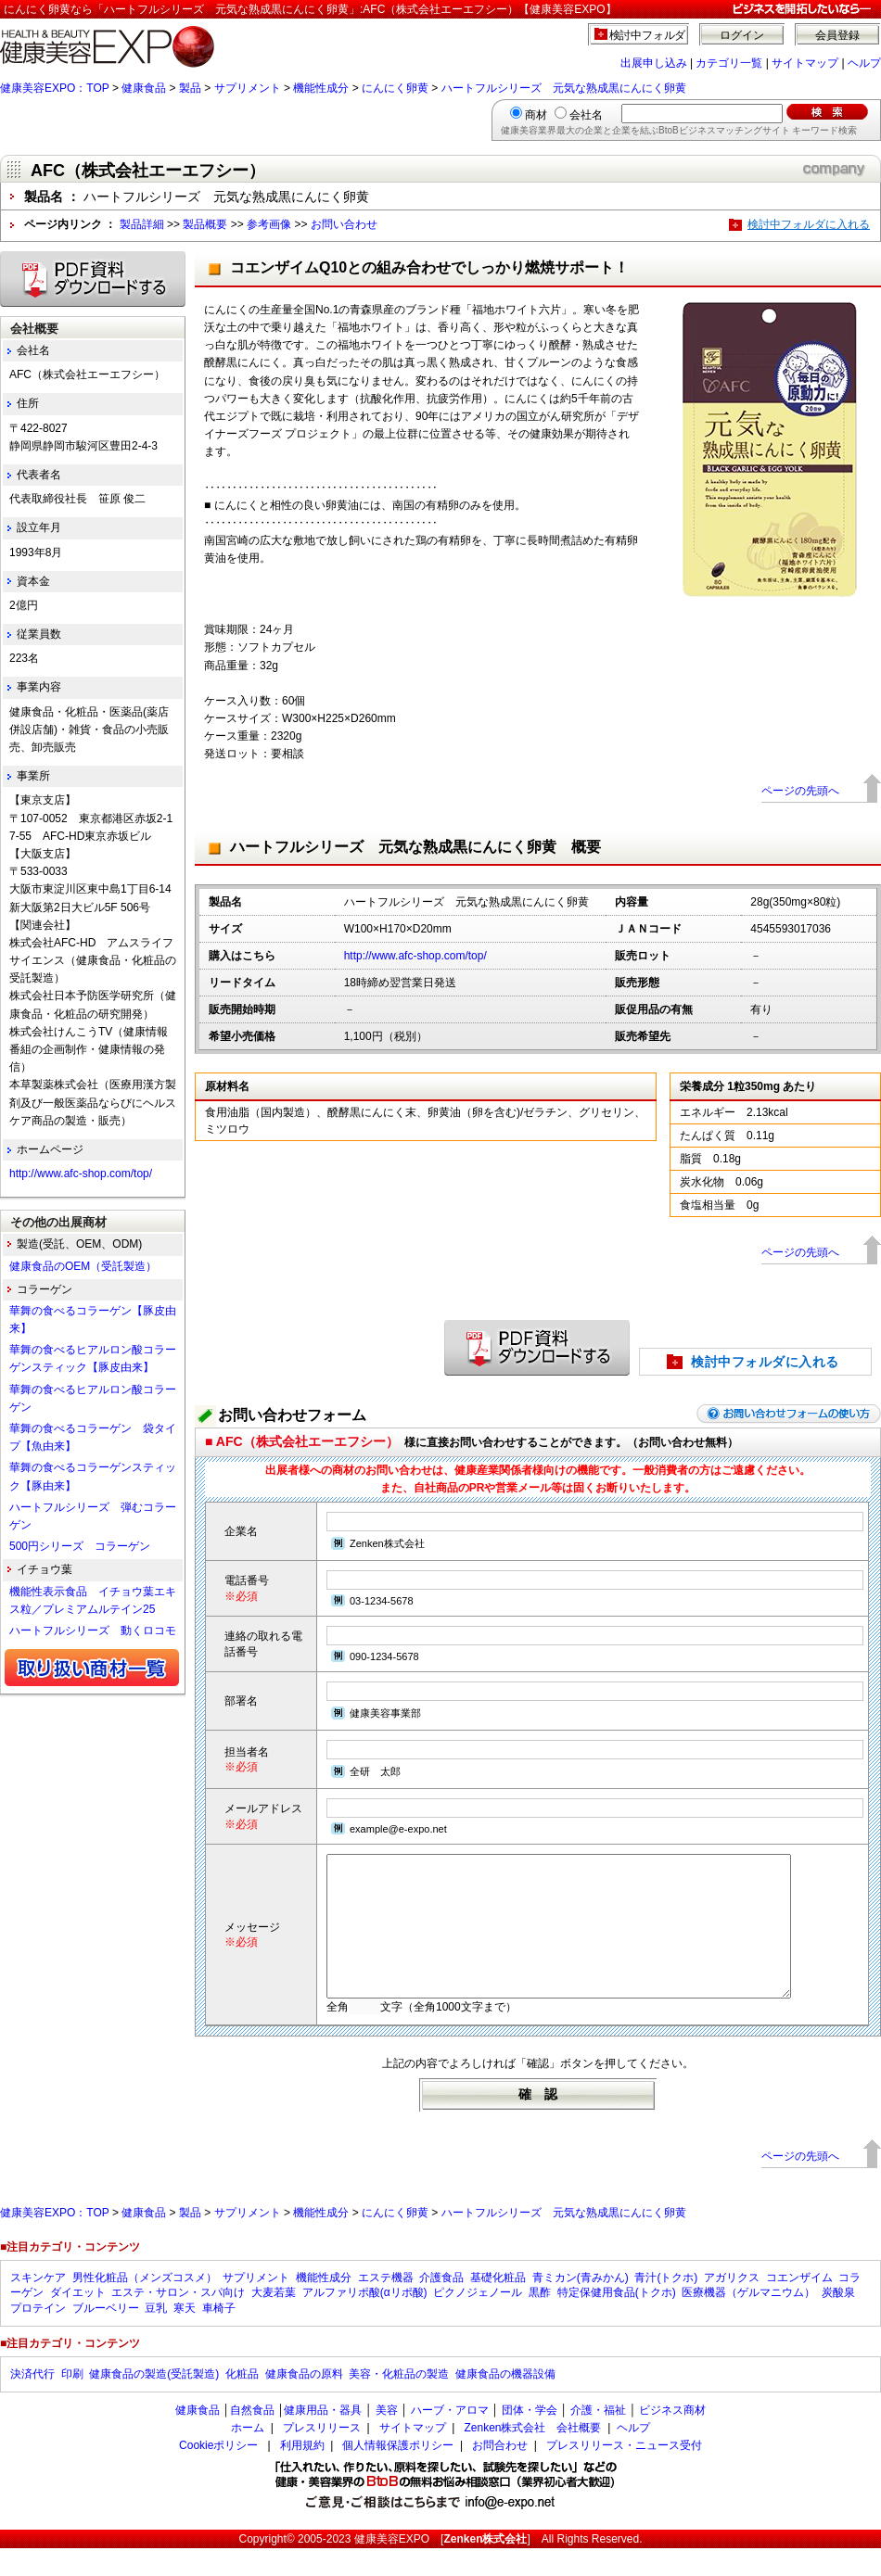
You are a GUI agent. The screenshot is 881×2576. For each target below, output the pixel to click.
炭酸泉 (838, 2320)
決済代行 (32, 2401)
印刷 (72, 2401)
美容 (387, 2437)
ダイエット (78, 2320)
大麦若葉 (273, 2320)
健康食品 (143, 88)
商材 (536, 114)
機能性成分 (321, 88)
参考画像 (269, 224)
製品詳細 (142, 224)
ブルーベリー (105, 2335)
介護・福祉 (598, 2437)
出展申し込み (653, 63)
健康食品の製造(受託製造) (154, 2401)
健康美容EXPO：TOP (54, 88)
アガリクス (732, 2305)
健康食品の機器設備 (505, 2401)
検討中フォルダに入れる (808, 224)
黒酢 (540, 2320)
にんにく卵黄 (395, 88)
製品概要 (205, 224)
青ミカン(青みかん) (580, 2305)
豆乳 (156, 2335)
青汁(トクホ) (665, 2305)
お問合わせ (500, 2473)
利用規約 (302, 2473)
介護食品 (441, 2305)
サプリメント (247, 88)
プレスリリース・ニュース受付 (624, 2473)
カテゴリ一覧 (729, 63)
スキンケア (38, 2305)
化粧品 (242, 2401)
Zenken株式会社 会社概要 (532, 2455)
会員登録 (837, 35)
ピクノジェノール (477, 2320)
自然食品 (252, 2437)
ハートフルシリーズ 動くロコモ (92, 1630)
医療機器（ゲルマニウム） (748, 2320)
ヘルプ (864, 63)
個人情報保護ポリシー (397, 2473)
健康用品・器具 (323, 2437)
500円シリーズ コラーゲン (79, 1546)
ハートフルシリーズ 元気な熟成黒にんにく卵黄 (563, 88)
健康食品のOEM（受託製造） (83, 1266)
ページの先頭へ (800, 790)
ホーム (247, 2455)
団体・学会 (529, 2437)
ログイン (742, 35)
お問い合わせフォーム (292, 1415)
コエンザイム (799, 2305)
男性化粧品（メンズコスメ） (144, 2305)
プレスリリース (322, 2455)
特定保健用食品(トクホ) (616, 2320)
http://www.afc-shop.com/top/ (415, 955)
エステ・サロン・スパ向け (178, 2320)
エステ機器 (386, 2305)
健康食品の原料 (304, 2401)
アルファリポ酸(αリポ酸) (365, 2320)
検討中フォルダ (647, 35)
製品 (190, 88)
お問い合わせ (344, 224)
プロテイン (38, 2335)
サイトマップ (805, 63)
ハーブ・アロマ (450, 2437)
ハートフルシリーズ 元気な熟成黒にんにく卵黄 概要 (415, 847)
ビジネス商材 (672, 2437)
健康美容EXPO (391, 2566)
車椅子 (219, 2335)
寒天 (184, 2335)
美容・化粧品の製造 (399, 2401)
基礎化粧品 (498, 2305)
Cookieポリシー (218, 2473)
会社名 (586, 114)
